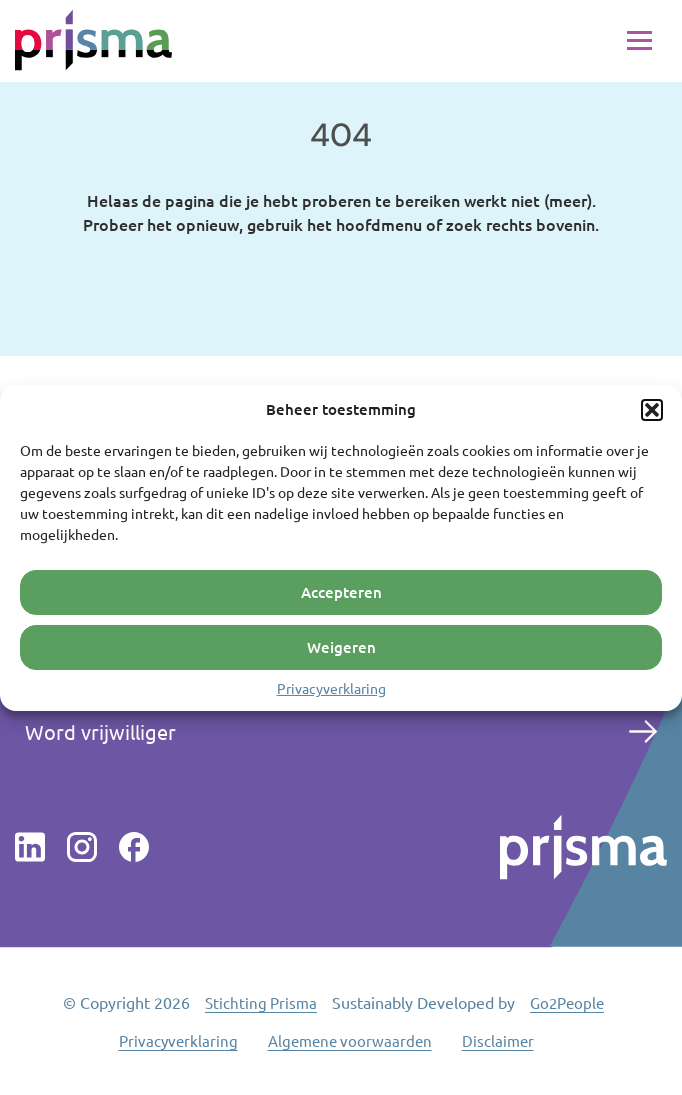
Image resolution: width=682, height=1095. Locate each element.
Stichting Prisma (261, 1002)
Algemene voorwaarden (350, 1040)
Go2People (567, 1002)
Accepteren (341, 592)
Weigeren (341, 647)
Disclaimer (498, 1040)
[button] (652, 409)
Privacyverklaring (331, 687)
